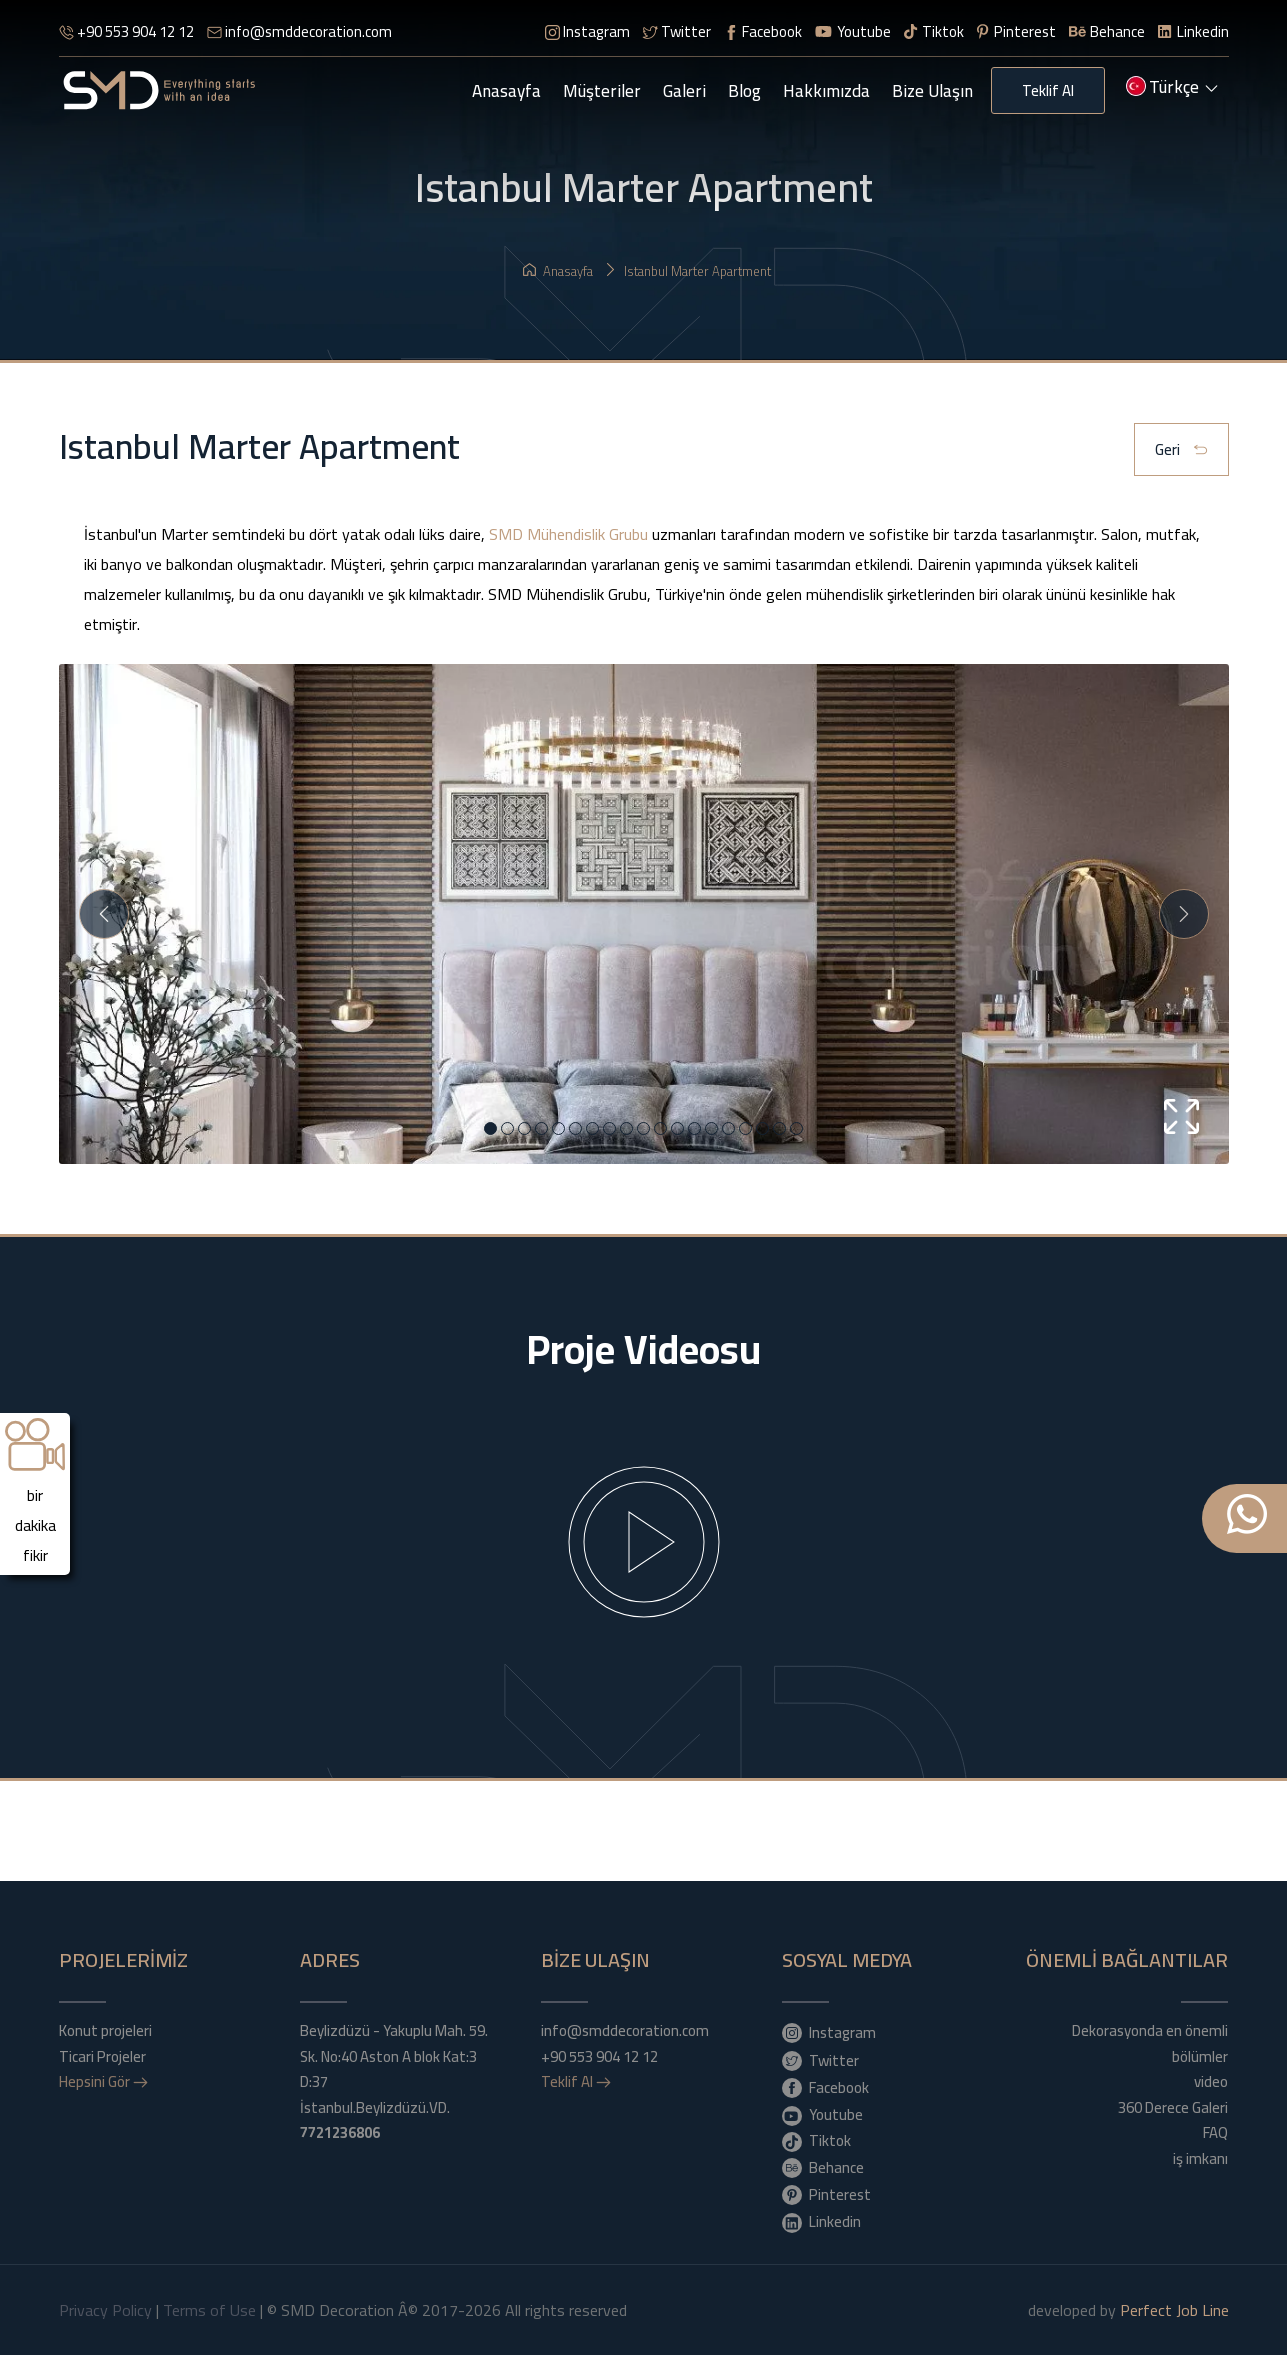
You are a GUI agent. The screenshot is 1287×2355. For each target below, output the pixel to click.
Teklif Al (1048, 90)
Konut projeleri (105, 2031)
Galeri (684, 91)
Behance (1107, 31)
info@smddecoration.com (299, 31)
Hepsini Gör (103, 2082)
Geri (1181, 450)
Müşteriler (602, 91)
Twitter (677, 31)
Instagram (587, 31)
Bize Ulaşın (932, 91)
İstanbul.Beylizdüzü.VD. (375, 2120)
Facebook (763, 31)
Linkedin (1193, 31)
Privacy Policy (105, 2310)
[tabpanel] (644, 1004)
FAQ (1215, 2133)
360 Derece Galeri (1173, 2108)
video (1211, 2082)
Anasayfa (506, 91)
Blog (744, 91)
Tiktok (934, 31)
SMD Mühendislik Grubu (568, 534)
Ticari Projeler (102, 2057)
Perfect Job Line (1174, 2310)
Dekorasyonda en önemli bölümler (1150, 2043)
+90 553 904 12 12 (126, 31)
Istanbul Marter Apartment (687, 271)
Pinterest (1016, 31)
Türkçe (1171, 89)
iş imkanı (1200, 2159)
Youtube (853, 31)
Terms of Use (209, 2310)
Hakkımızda (826, 91)
